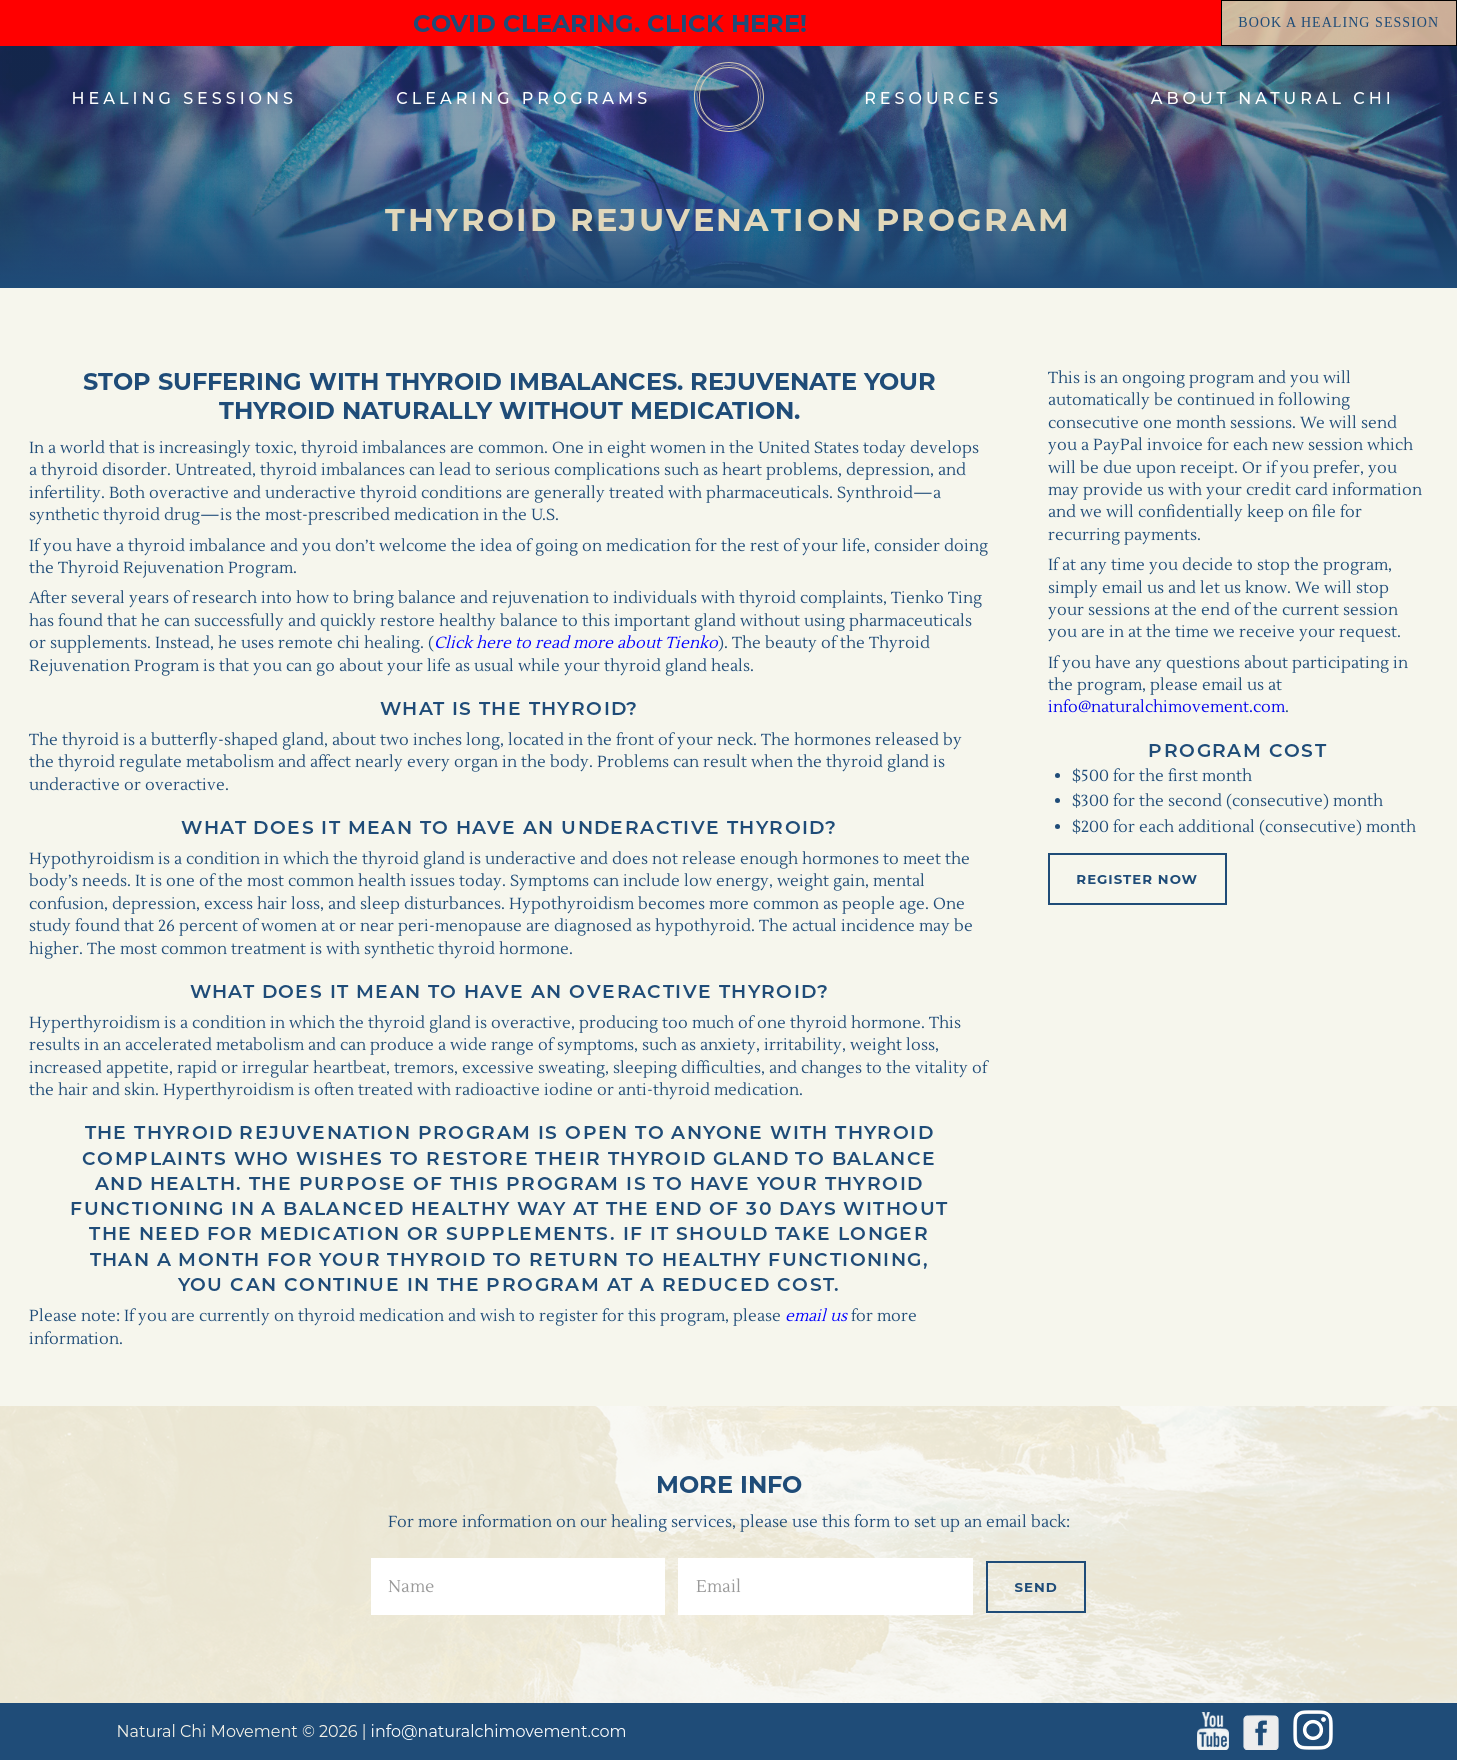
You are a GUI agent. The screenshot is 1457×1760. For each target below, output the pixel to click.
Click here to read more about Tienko (576, 643)
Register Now (1137, 879)
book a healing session (1338, 22)
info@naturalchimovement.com (1166, 707)
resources (933, 98)
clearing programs (523, 98)
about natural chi (1273, 98)
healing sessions (184, 98)
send (1036, 1587)
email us (816, 1316)
